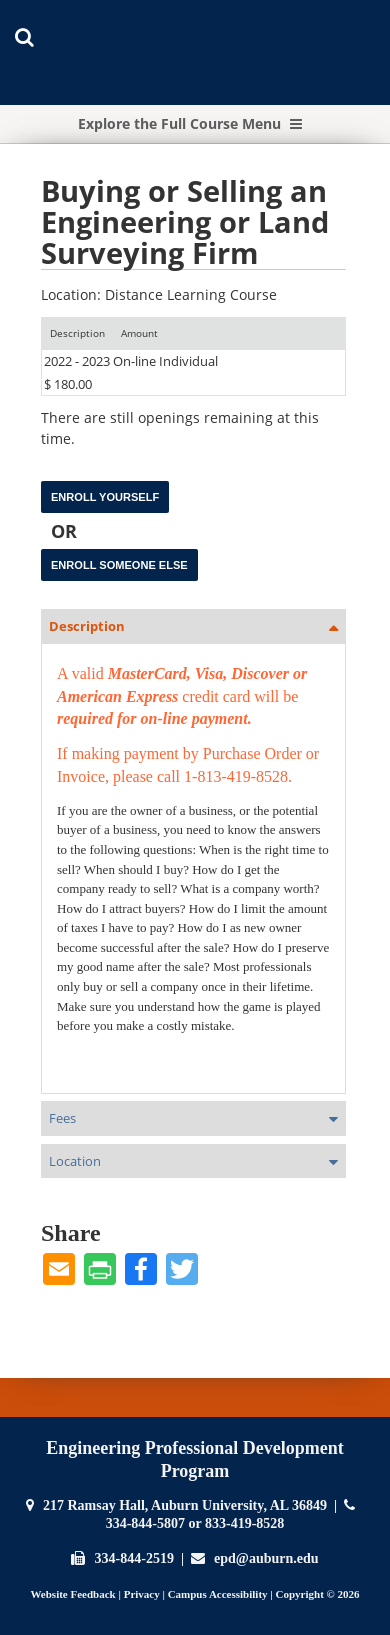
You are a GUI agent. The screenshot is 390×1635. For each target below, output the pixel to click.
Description (87, 626)
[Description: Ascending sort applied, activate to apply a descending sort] (77, 333)
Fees (62, 1118)
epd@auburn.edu (266, 1558)
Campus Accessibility (218, 1594)
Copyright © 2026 (318, 1594)
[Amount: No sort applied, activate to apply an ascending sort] (139, 333)
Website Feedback (72, 1594)
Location (75, 1161)
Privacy (142, 1594)
